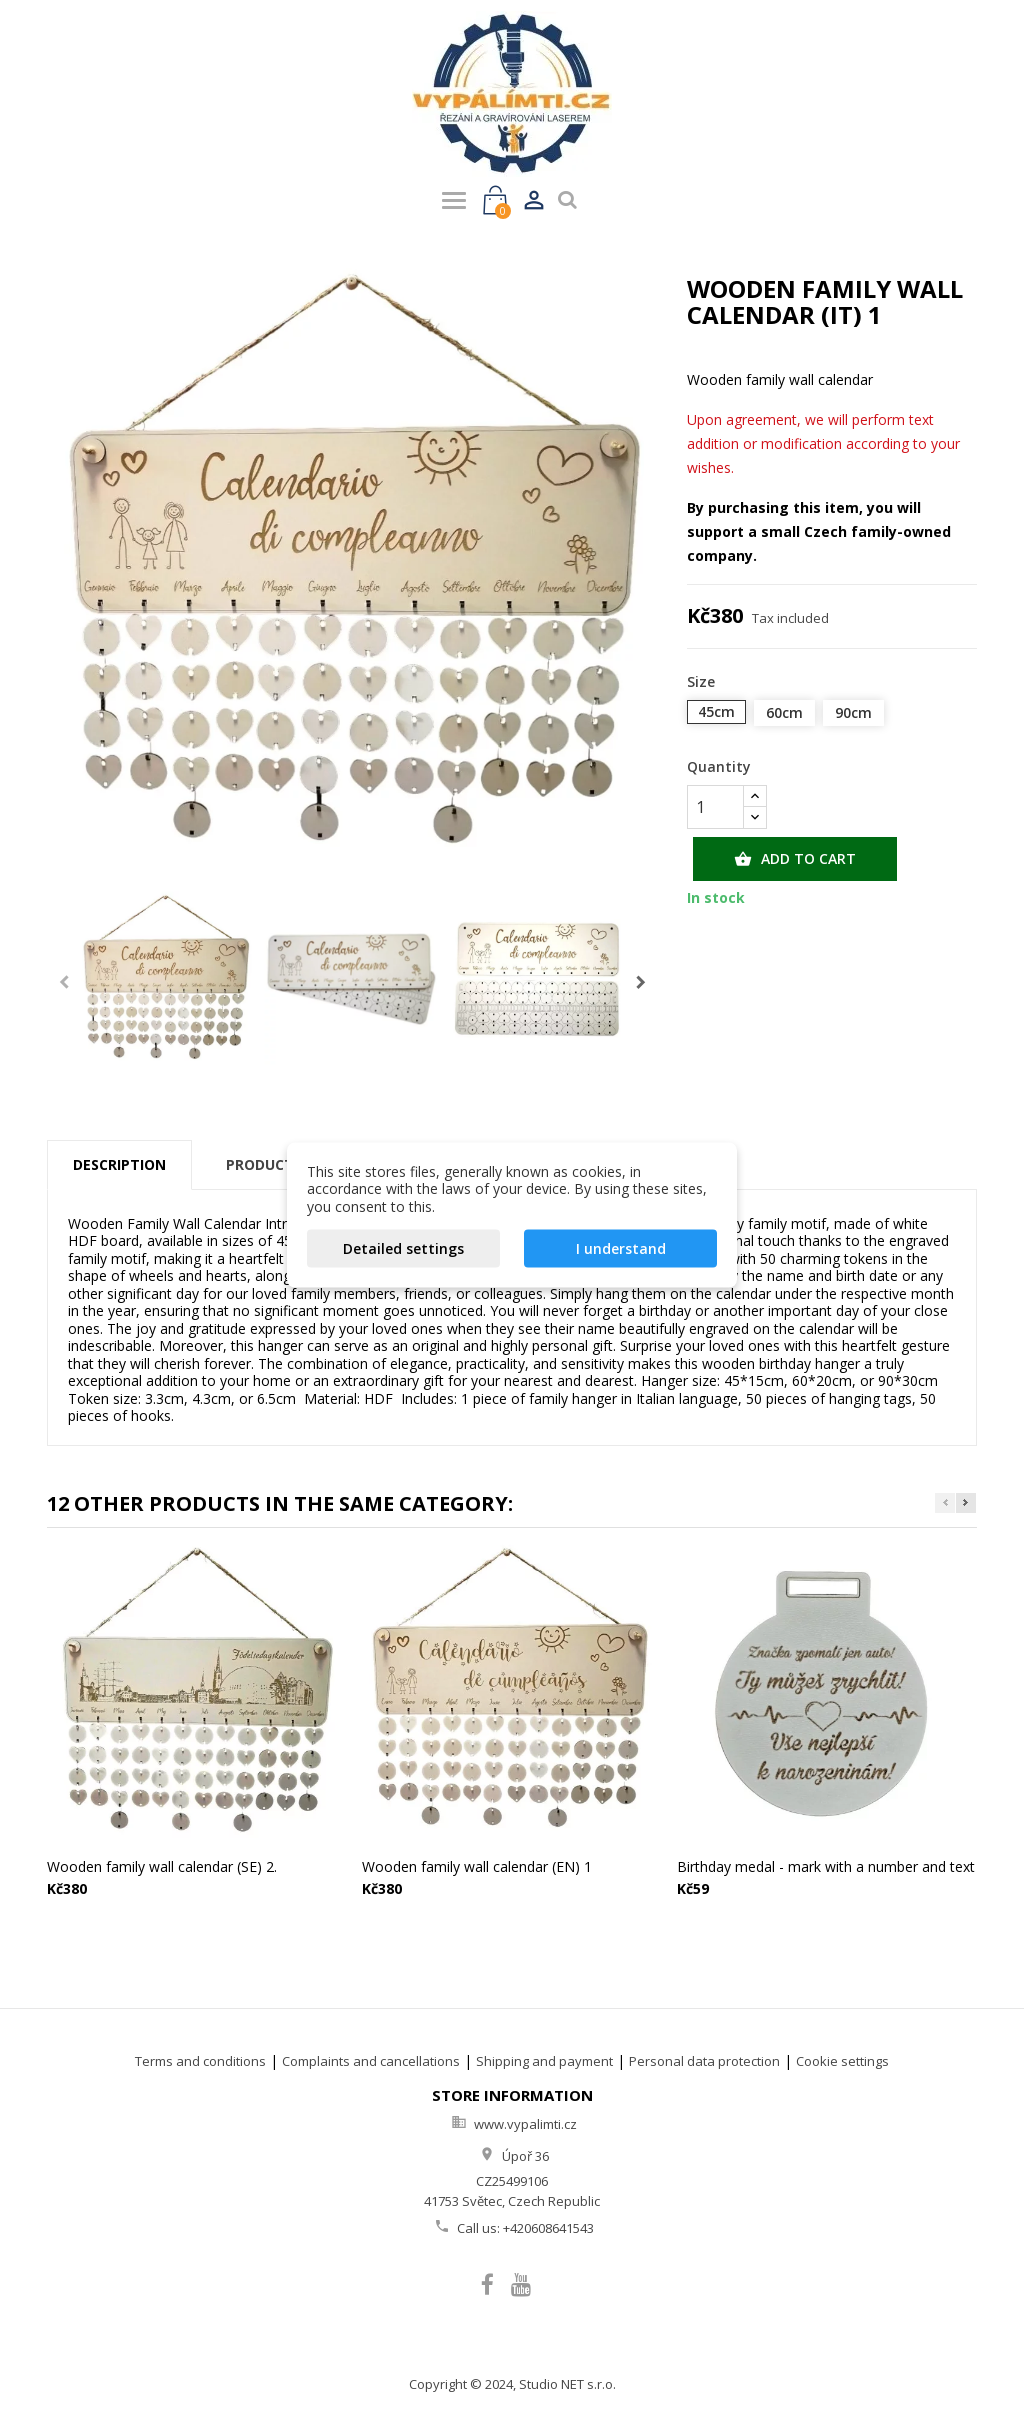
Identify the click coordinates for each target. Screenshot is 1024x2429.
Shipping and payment (544, 2061)
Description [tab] (119, 1164)
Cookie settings (842, 2061)
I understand (621, 1248)
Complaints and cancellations (371, 2061)
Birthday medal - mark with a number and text (826, 1866)
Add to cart (795, 859)
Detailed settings (403, 1248)
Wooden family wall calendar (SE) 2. (162, 1866)
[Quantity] (715, 807)
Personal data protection (704, 2061)
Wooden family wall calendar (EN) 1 (477, 1866)
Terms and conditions (200, 2061)
